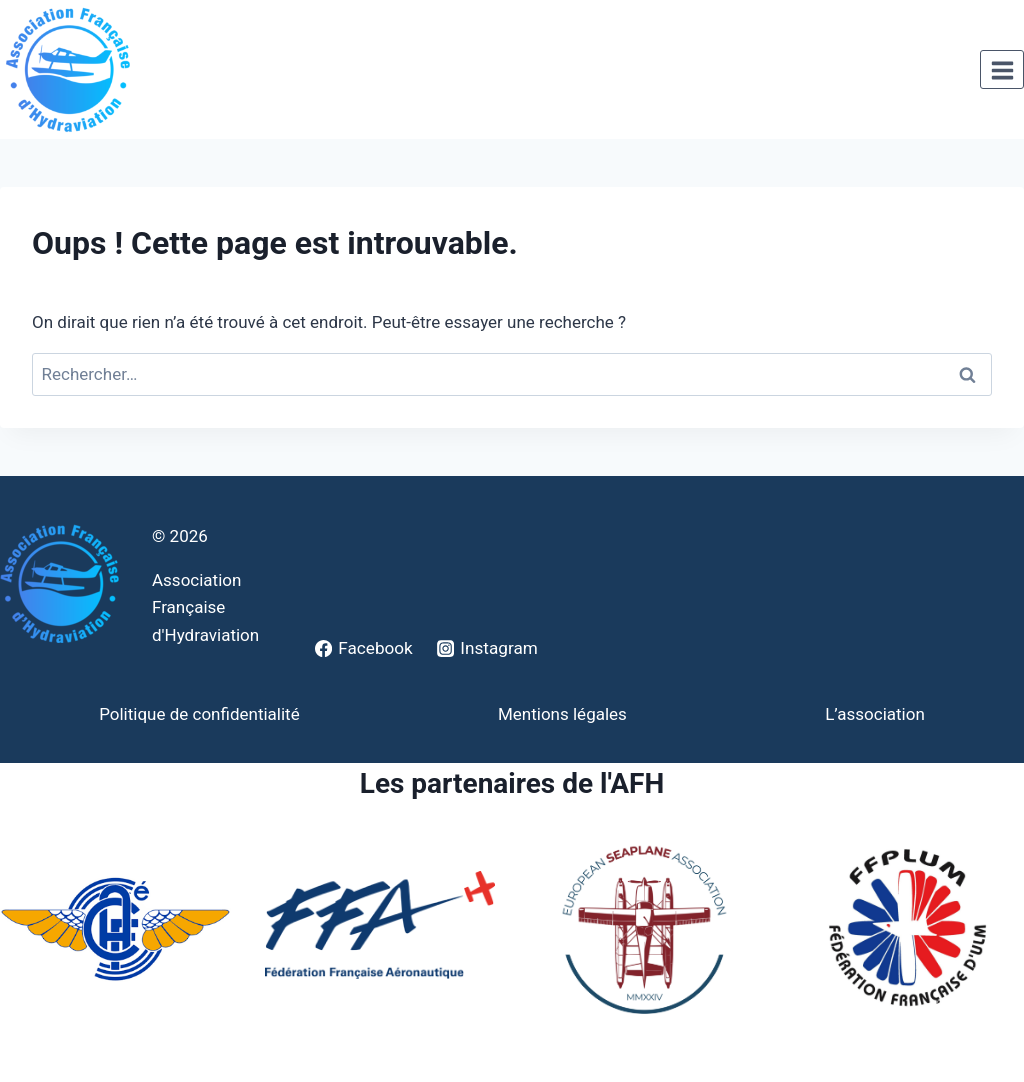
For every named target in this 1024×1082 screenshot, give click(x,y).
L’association (875, 714)
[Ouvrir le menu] (1002, 70)
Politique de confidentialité (199, 714)
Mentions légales (562, 714)
